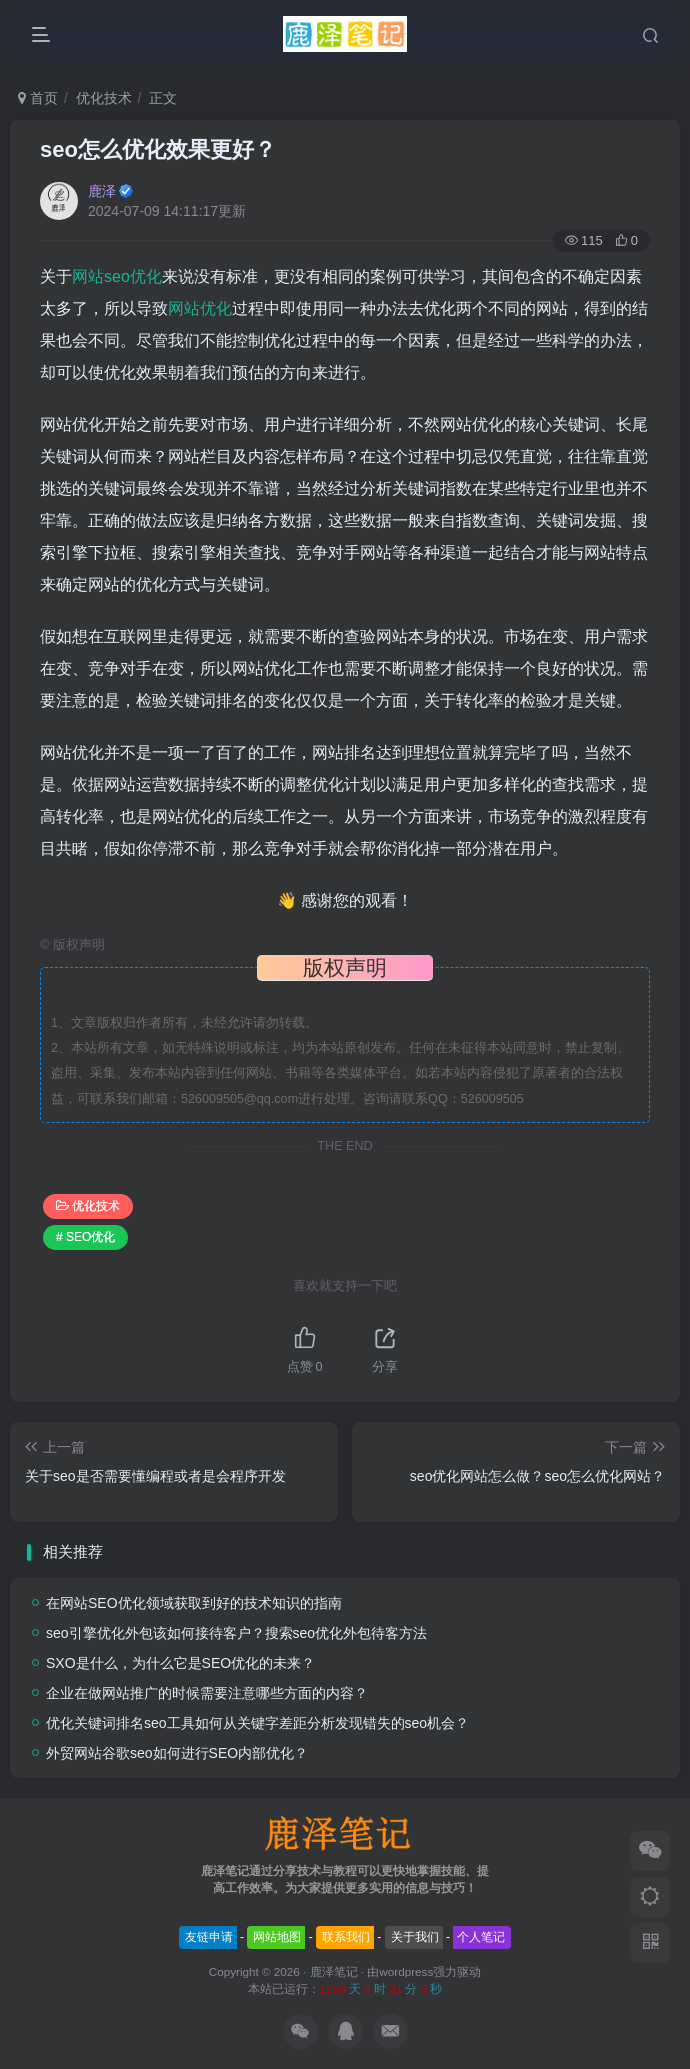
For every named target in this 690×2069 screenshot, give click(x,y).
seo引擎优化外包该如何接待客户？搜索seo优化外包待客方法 (236, 1633)
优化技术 (104, 98)
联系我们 (346, 1937)
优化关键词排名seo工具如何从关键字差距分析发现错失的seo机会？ (257, 1723)
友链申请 (209, 1937)
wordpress (406, 1971)
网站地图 (277, 1937)
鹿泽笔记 (334, 1971)
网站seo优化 (117, 276)
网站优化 (200, 308)
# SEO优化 (85, 1237)
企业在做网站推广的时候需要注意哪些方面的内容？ (207, 1693)
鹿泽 (102, 191)
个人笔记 (481, 1937)
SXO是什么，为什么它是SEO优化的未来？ (180, 1663)
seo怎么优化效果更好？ (158, 149)
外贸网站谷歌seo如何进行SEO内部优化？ (177, 1753)
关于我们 (415, 1937)
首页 (38, 98)
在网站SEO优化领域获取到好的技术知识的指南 (194, 1603)
